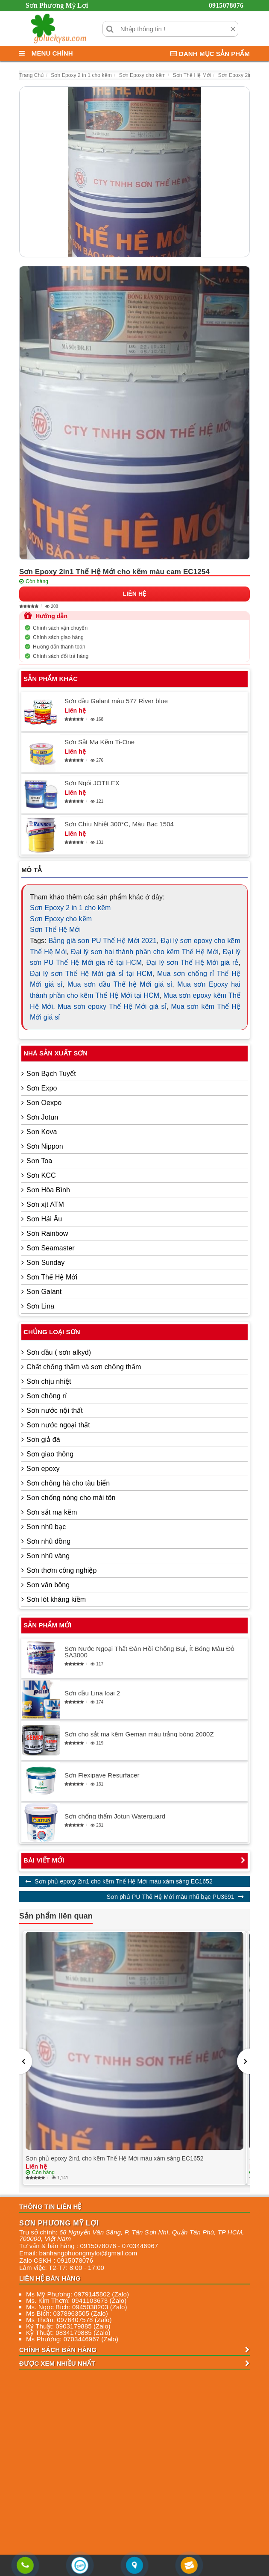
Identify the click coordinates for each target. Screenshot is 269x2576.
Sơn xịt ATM (45, 1204)
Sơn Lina (40, 1306)
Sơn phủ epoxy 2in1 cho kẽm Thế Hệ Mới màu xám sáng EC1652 (124, 1881)
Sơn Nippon (44, 1146)
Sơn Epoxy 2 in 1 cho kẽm (70, 907)
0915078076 (226, 5)
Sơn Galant (43, 1291)
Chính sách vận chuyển (60, 628)
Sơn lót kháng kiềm (56, 1599)
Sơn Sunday (45, 1262)
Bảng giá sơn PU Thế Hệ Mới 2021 (102, 940)
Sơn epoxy (43, 1468)
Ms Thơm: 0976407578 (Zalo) (69, 2320)
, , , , (131, 2235)
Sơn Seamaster (50, 1248)
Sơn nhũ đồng (48, 1541)
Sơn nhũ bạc (46, 1526)
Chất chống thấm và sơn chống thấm (83, 1367)
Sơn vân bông (48, 1585)
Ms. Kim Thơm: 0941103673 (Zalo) (76, 2300)
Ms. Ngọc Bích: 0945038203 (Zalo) (76, 2307)
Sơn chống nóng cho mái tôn (71, 1497)
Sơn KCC (41, 1175)
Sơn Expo (41, 1088)
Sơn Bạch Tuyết (51, 1073)
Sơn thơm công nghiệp (61, 1570)
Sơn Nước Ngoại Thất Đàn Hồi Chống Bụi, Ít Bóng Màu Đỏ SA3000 (149, 1651)
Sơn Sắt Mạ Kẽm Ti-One (99, 742)
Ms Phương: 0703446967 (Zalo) (72, 2339)
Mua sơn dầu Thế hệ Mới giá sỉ (119, 984)
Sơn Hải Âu (44, 1219)
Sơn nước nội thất (54, 1410)
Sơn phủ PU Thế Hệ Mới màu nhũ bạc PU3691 (170, 1896)
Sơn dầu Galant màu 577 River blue (116, 701)
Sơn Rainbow (47, 1233)
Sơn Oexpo (43, 1102)
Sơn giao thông (49, 1454)
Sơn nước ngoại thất (58, 1425)
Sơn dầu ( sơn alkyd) (58, 1352)
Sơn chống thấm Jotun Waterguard (114, 1816)
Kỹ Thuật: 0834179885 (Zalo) (68, 2332)
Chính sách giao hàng (58, 637)
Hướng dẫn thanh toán (59, 646)
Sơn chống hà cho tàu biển (68, 1483)
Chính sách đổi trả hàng (60, 656)
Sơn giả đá (43, 1439)
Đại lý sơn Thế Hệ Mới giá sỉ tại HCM (91, 973)
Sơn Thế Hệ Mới (55, 929)
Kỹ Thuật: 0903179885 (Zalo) (68, 2326)
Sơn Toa (39, 1160)
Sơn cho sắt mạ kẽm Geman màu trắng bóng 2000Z (139, 1734)
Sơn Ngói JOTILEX (92, 783)
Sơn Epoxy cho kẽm (61, 919)
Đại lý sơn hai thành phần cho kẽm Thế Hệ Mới (145, 951)
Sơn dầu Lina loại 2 (92, 1693)
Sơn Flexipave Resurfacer (102, 1775)
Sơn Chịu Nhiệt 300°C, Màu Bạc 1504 (119, 824)
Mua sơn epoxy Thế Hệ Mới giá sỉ (112, 1006)
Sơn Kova (41, 1131)
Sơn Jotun (42, 1117)
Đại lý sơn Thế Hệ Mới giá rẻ (192, 962)
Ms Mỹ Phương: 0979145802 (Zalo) (77, 2294)
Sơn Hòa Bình (48, 1190)
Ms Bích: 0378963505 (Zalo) (67, 2313)
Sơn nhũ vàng (48, 1555)
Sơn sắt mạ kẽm (51, 1512)
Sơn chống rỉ (46, 1396)
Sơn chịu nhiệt (48, 1381)
